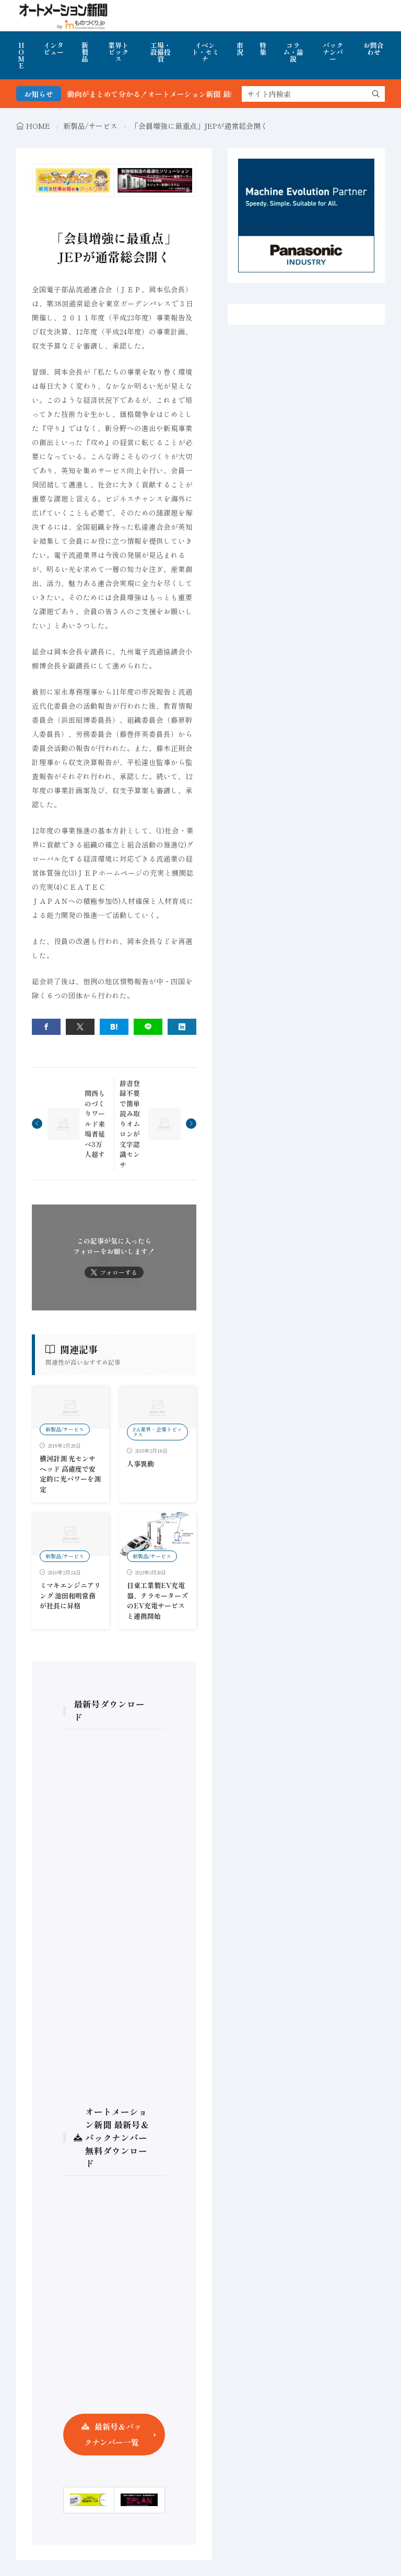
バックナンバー (333, 52)
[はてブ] (114, 1027)
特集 (263, 48)
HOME (21, 55)
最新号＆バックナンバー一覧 (112, 2434)
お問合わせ (373, 48)
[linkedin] (182, 1027)
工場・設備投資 (160, 52)
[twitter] (80, 1027)
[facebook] (46, 1027)
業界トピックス (118, 52)
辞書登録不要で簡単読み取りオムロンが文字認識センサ (130, 1124)
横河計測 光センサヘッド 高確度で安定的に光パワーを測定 (70, 1473)
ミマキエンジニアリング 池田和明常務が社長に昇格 (70, 1595)
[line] (148, 1027)
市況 (240, 48)
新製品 (84, 52)
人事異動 (140, 1464)
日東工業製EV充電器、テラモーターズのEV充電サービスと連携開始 (157, 1600)
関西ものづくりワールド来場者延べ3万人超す (95, 1123)
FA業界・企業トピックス (157, 1431)
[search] (376, 94)
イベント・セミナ (205, 52)
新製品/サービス (90, 126)
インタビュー (53, 48)
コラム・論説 (293, 52)
